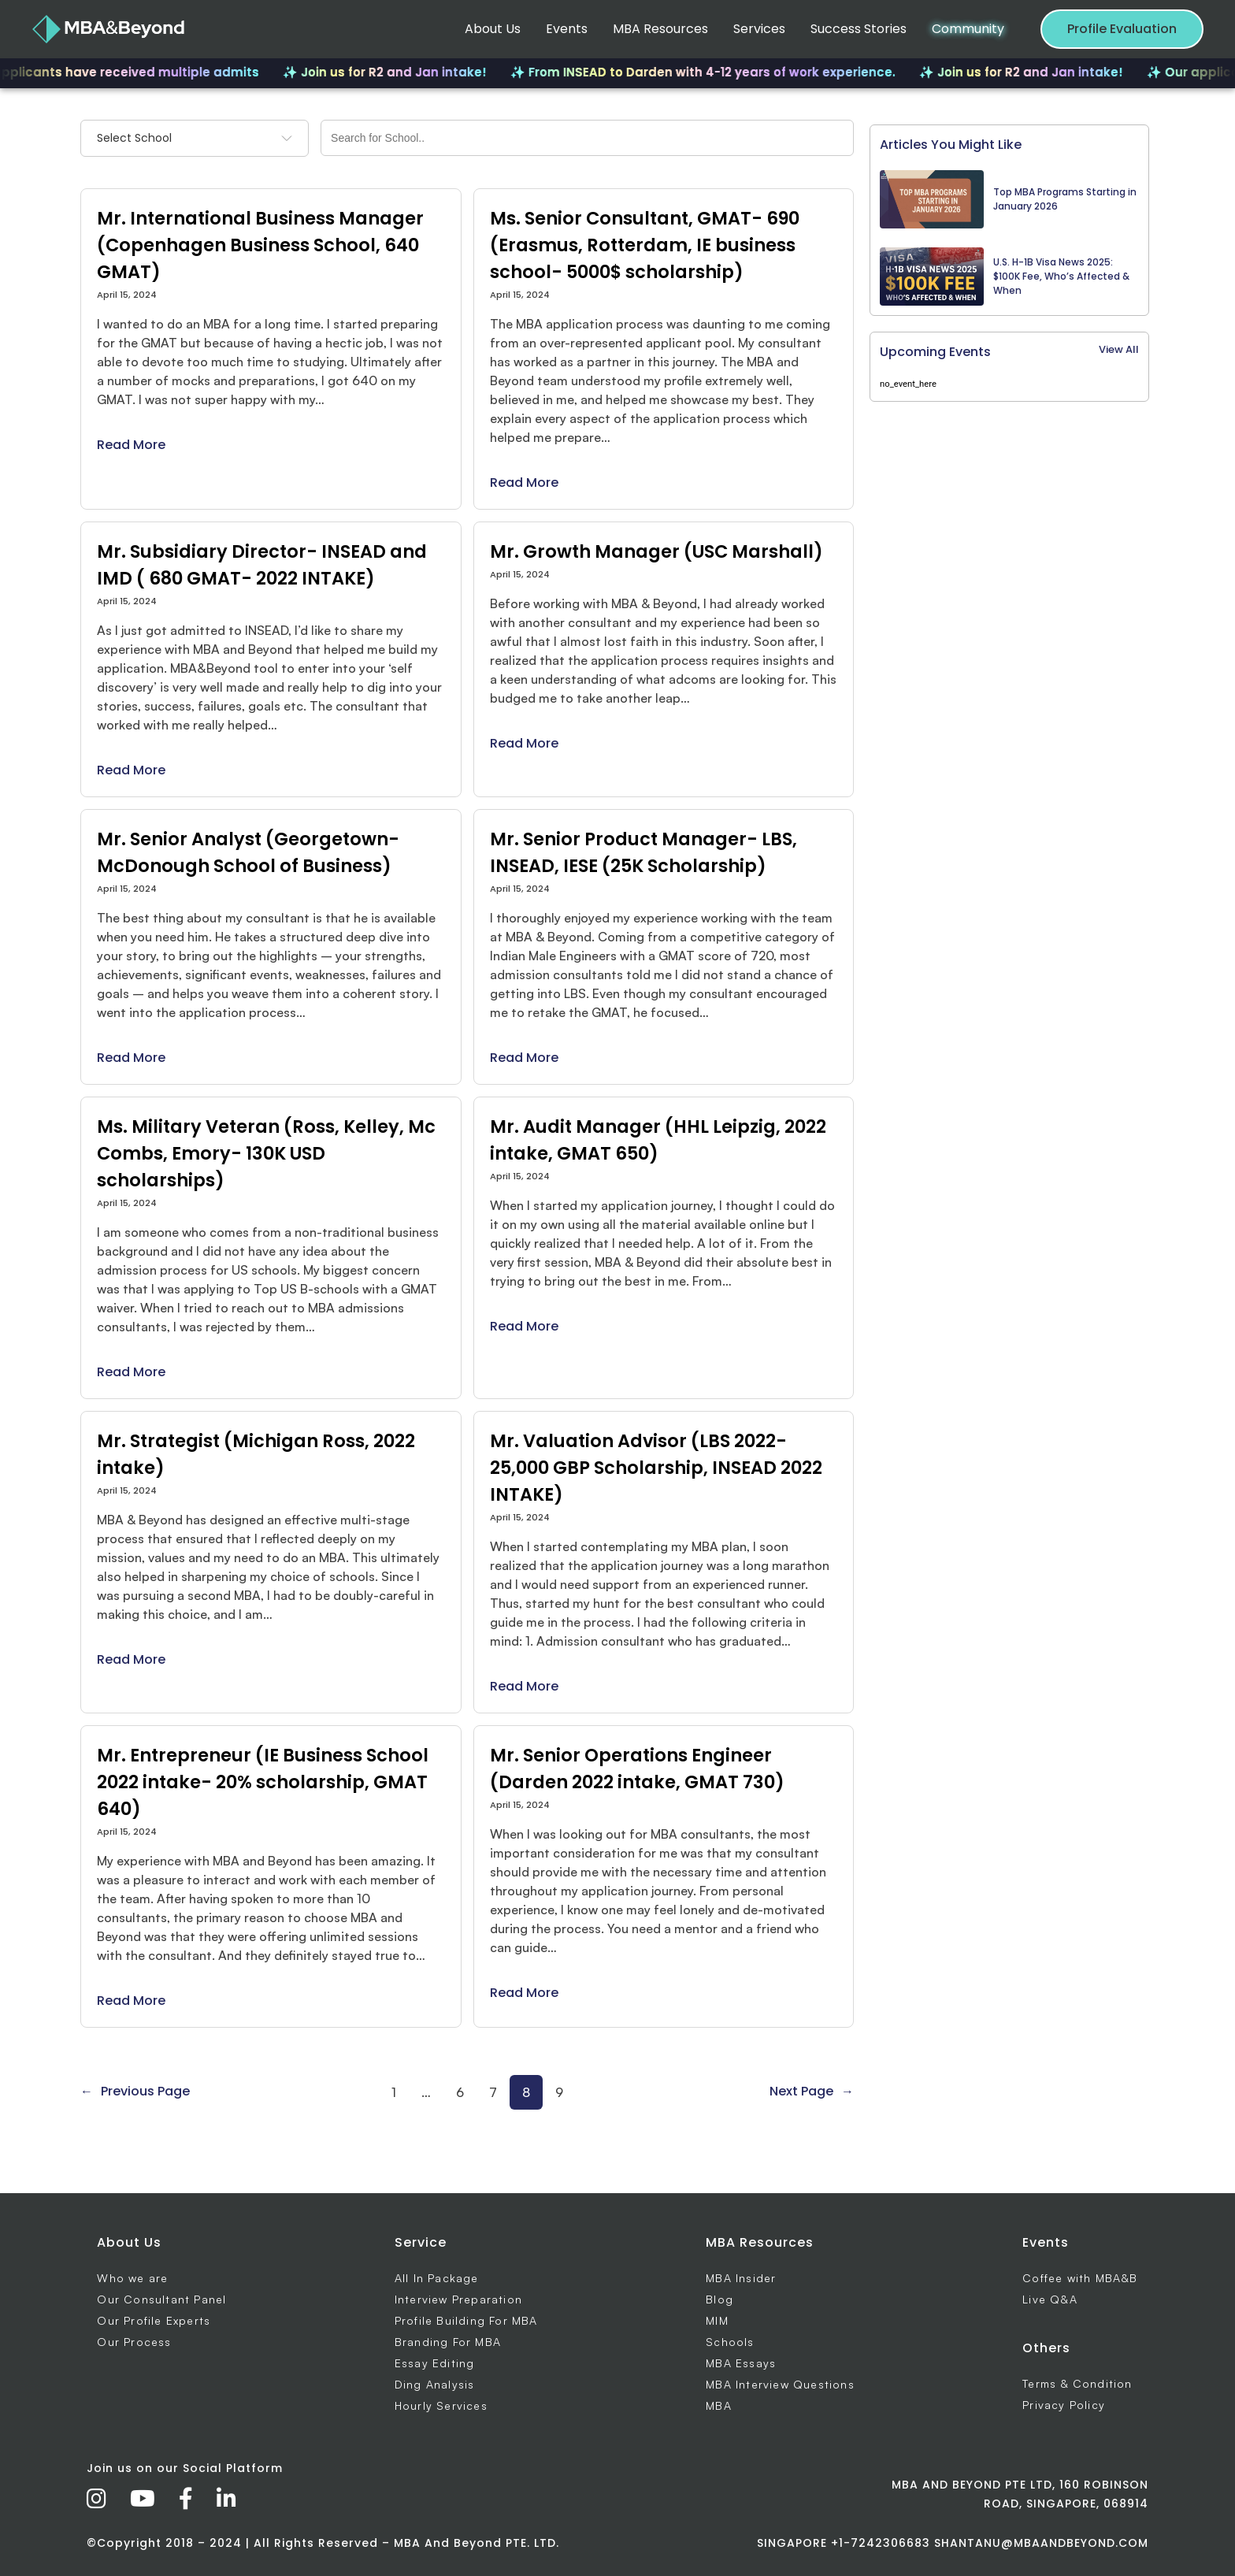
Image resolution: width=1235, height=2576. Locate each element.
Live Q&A (1049, 2299)
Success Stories (858, 29)
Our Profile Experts (153, 2320)
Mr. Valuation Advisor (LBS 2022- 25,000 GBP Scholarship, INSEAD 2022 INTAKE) (656, 1467)
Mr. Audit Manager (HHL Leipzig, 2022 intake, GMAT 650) (658, 1140)
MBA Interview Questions (780, 2384)
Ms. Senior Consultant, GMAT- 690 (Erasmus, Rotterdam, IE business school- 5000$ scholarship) (644, 245)
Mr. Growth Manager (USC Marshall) (656, 551)
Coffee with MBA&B (1079, 2278)
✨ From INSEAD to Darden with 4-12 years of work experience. (724, 72)
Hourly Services (441, 2405)
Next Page (812, 2091)
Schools (730, 2341)
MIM (717, 2320)
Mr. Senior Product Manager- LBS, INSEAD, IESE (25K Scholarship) (643, 852)
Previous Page (135, 2091)
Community (968, 29)
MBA (719, 2405)
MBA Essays (741, 2363)
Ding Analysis (435, 2384)
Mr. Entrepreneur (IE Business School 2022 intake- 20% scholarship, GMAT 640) (262, 1782)
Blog (719, 2299)
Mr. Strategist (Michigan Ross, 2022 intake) (256, 1454)
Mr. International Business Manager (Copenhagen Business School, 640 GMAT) (260, 245)
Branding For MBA (448, 2341)
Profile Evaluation (1122, 29)
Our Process (134, 2341)
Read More (131, 445)
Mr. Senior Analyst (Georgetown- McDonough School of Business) (248, 852)
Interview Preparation (458, 2299)
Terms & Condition (1077, 2383)
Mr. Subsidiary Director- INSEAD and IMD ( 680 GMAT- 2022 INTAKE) (262, 565)
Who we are (132, 2278)
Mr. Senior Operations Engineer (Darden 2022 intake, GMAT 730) (637, 1769)
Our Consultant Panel (161, 2299)
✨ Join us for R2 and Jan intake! (406, 72)
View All (1119, 349)
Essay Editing (435, 2363)
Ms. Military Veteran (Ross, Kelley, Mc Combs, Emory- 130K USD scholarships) (266, 1153)
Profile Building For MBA (466, 2320)
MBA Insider (741, 2278)
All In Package (437, 2278)
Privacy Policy (1063, 2404)
